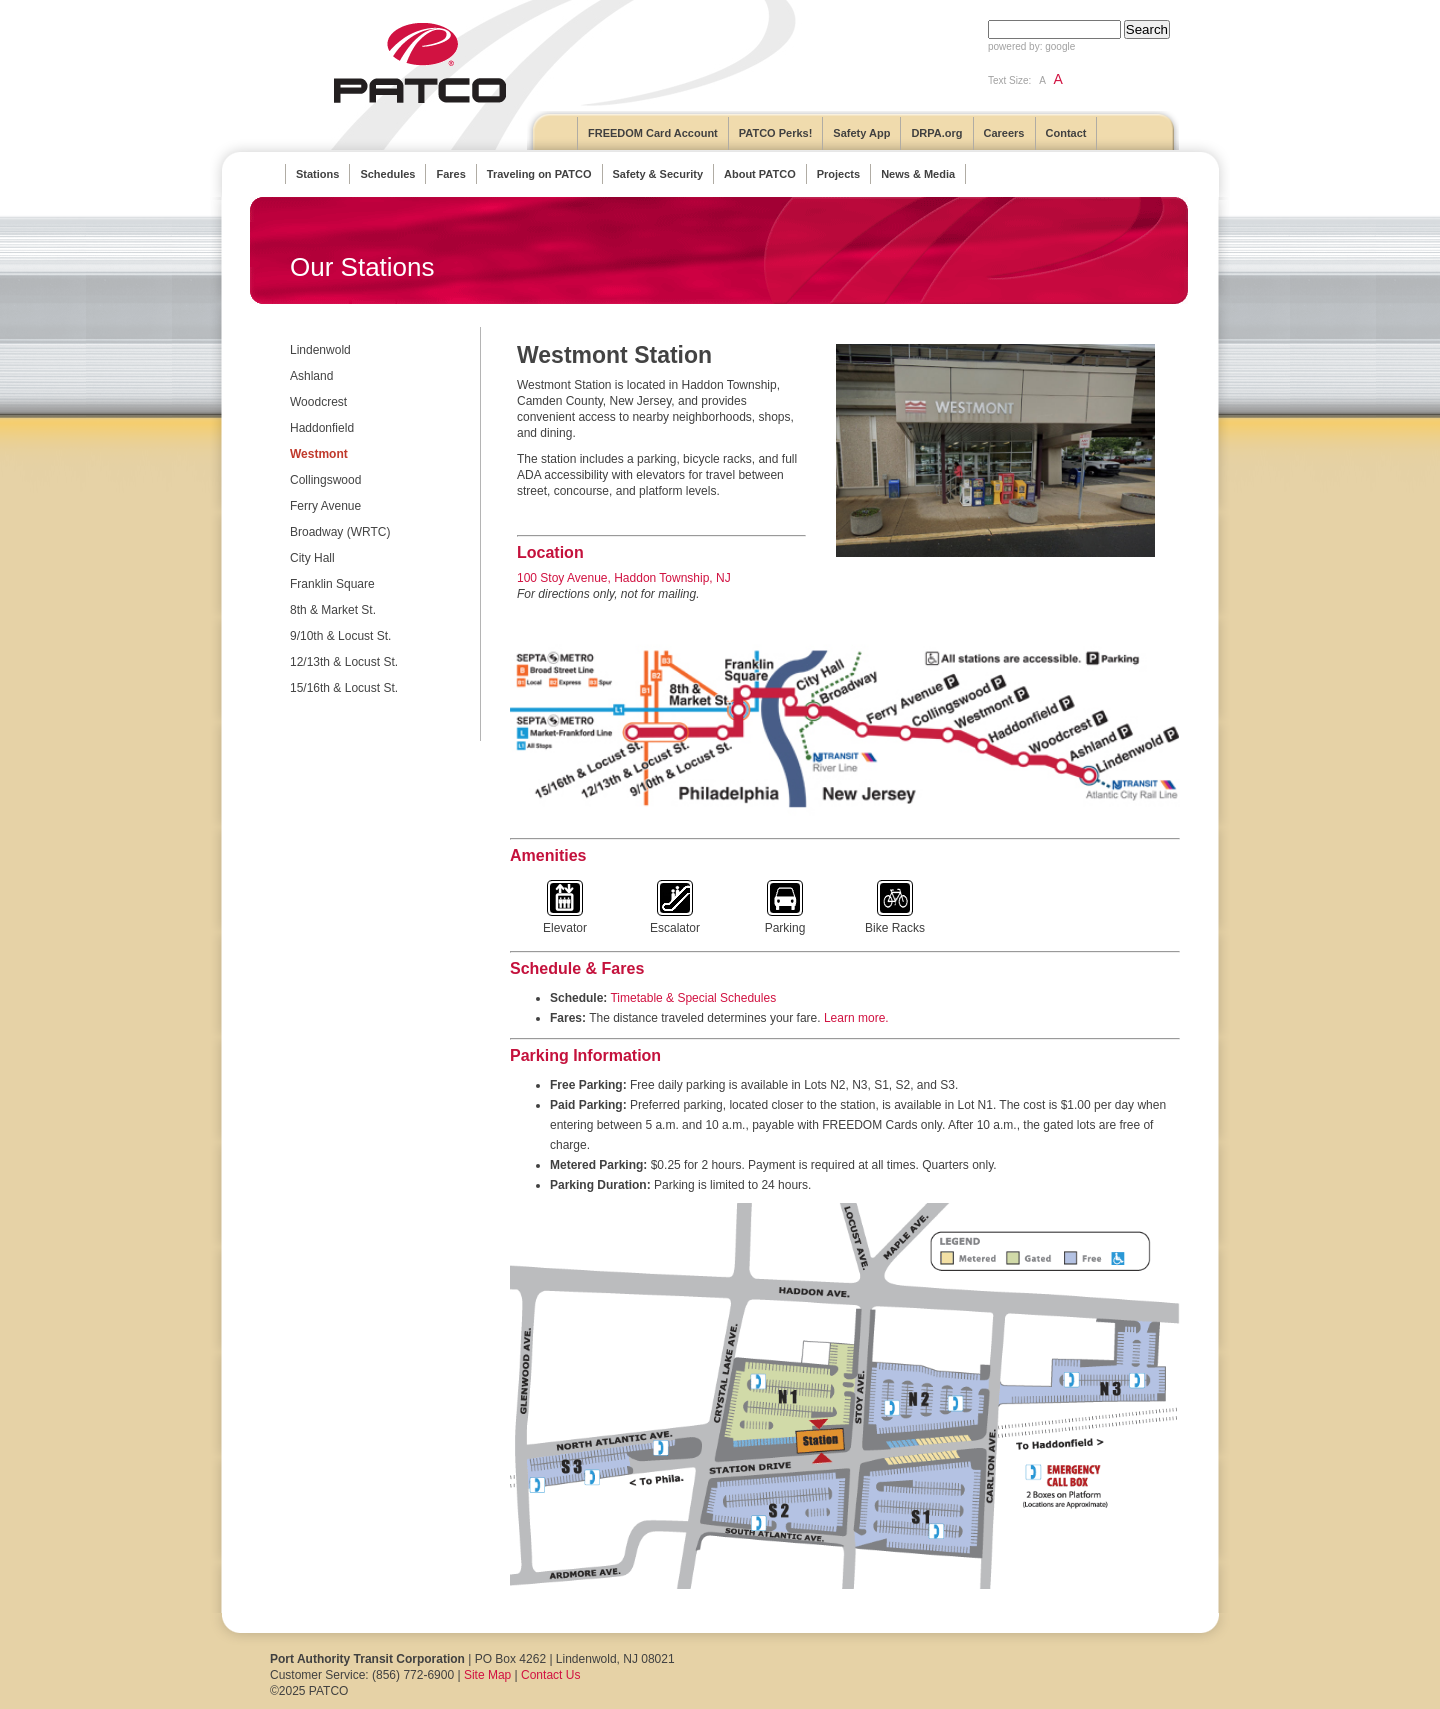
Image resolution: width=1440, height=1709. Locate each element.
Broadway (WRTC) (340, 532)
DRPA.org (936, 133)
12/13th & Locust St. (344, 662)
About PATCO (760, 174)
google (1060, 46)
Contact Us (550, 1675)
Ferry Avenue (325, 506)
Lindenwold (320, 350)
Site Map (487, 1675)
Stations (317, 174)
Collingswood (325, 480)
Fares (450, 174)
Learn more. (856, 1018)
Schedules (387, 174)
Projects (838, 174)
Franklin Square (332, 584)
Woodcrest (318, 402)
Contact (1066, 133)
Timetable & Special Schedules (693, 998)
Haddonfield (322, 428)
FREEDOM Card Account (653, 133)
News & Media (918, 174)
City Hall (312, 558)
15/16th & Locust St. (344, 688)
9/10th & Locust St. (340, 636)
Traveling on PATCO (539, 174)
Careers (1004, 133)
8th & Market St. (333, 610)
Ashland (311, 376)
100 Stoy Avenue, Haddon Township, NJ (624, 578)
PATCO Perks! (776, 133)
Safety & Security (658, 174)
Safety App (861, 133)
